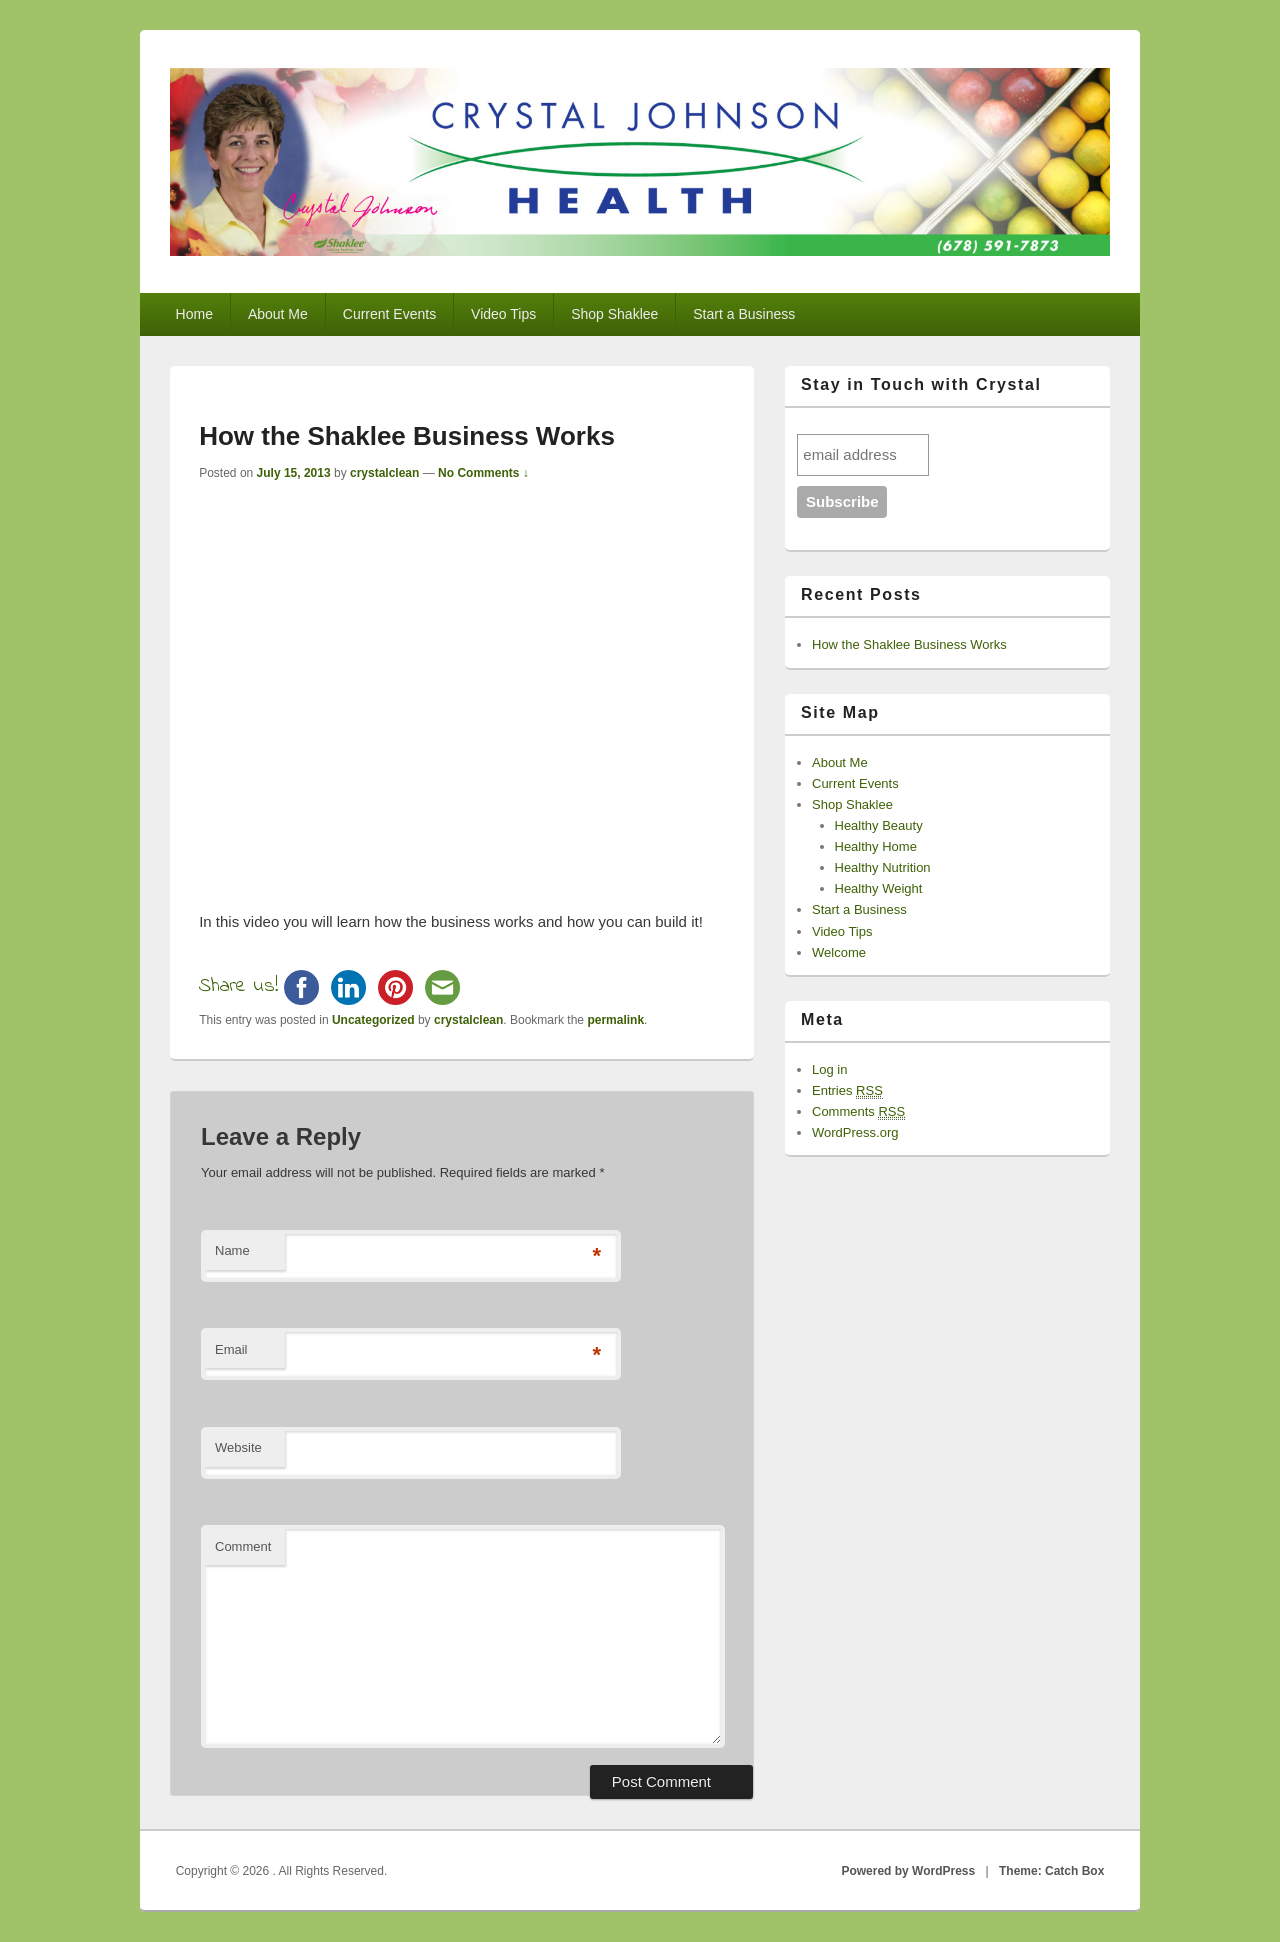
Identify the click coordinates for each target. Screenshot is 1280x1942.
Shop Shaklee (614, 314)
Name (232, 1250)
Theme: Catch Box (1051, 1871)
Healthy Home (876, 846)
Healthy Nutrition (883, 867)
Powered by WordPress (908, 1871)
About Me (278, 314)
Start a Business (744, 314)
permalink (615, 1020)
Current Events (389, 314)
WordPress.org (855, 1132)
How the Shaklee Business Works (909, 644)
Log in (829, 1069)
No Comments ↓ (483, 473)
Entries (847, 1091)
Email (231, 1349)
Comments (858, 1112)
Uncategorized (373, 1020)
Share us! (238, 986)
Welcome (839, 952)
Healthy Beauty (879, 825)
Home (194, 314)
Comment (243, 1546)
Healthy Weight (879, 888)
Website (238, 1447)
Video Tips (503, 314)
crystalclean (384, 473)
